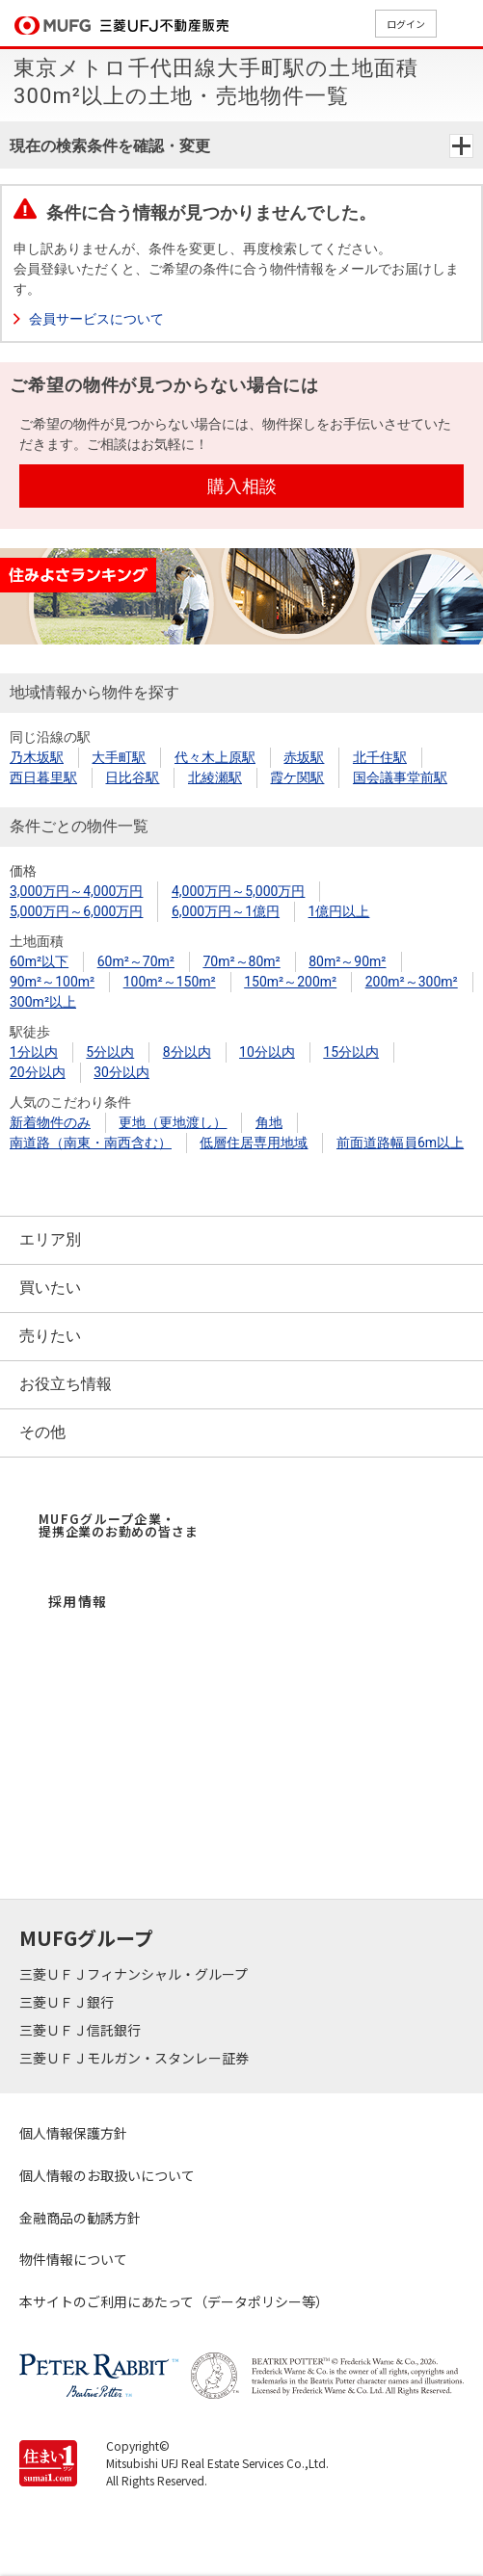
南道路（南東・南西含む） (91, 1142)
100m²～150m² (169, 981)
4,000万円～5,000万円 (238, 891)
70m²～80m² (241, 961)
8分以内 (187, 1052)
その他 (42, 1432)
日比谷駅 (132, 777)
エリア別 (50, 1239)
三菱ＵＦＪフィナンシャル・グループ (135, 1974)
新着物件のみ (50, 1122)
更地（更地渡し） (173, 1122)
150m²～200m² (290, 981)
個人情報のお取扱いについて (107, 2175)
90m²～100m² (52, 981)
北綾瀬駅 (215, 777)
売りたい (50, 1335)
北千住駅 (380, 757)
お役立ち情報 (65, 1384)
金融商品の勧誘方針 (80, 2217)
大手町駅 (119, 757)
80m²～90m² (347, 961)
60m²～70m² (135, 961)
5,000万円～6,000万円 (76, 911)
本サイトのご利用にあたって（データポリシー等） (174, 2301)
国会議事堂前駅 (400, 777)
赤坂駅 (303, 757)
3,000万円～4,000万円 (76, 891)
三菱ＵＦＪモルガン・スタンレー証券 (135, 2057)
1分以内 (34, 1052)
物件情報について (73, 2259)
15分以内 (351, 1052)
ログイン (406, 23)
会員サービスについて (96, 319)
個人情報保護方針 (73, 2132)
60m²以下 (39, 961)
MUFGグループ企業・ (118, 1525)
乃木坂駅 (37, 757)
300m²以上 (43, 1002)
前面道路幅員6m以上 (400, 1142)
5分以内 (110, 1052)
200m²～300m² (411, 981)
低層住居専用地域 (254, 1142)
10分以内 (267, 1052)
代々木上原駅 (214, 757)
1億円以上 (339, 911)
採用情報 (78, 1601)
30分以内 (121, 1072)
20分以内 (38, 1072)
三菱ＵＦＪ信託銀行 (81, 2030)
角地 (268, 1122)
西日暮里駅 (43, 777)
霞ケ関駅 (297, 777)
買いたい (50, 1287)
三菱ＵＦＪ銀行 (68, 2002)
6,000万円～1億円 (226, 911)
